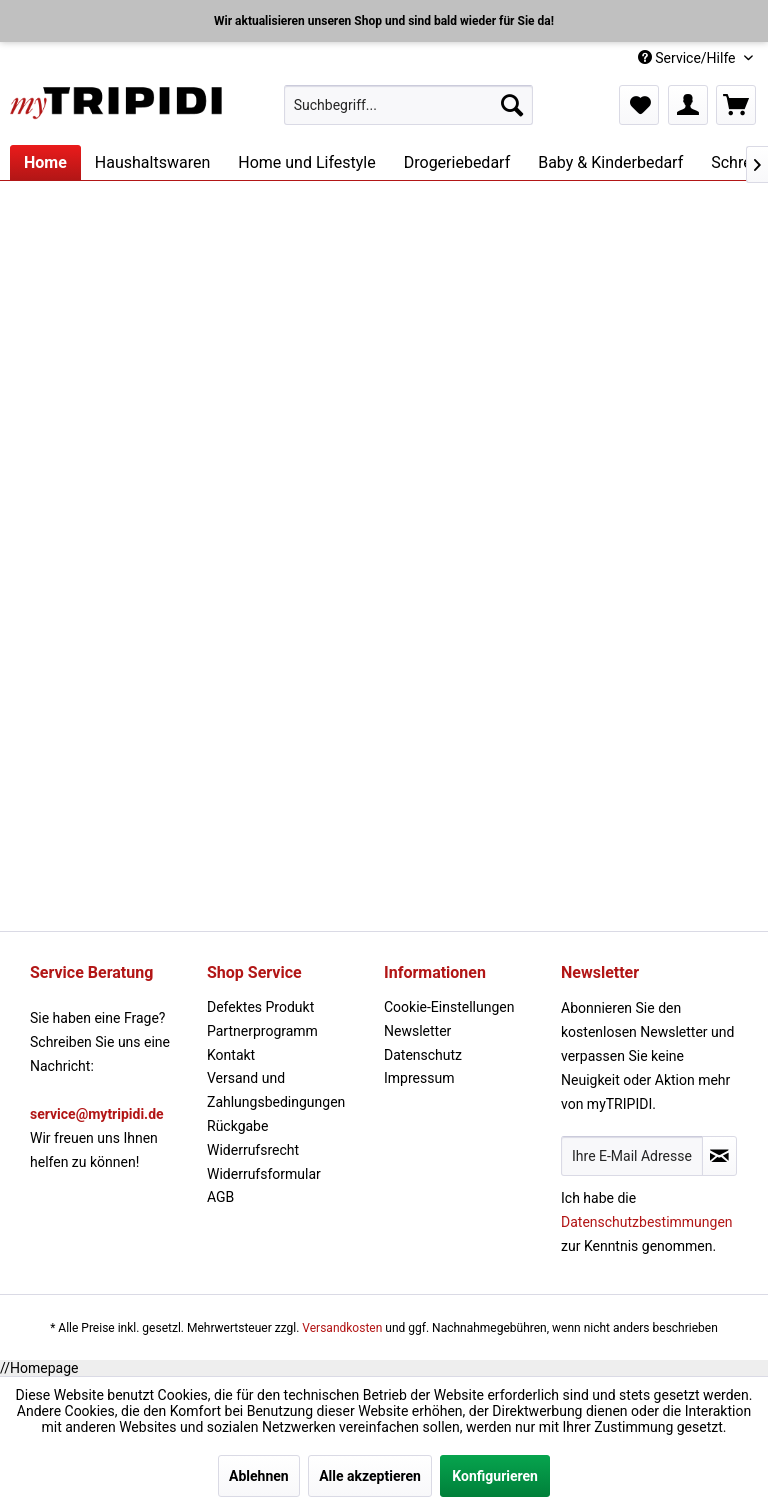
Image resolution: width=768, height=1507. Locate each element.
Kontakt (231, 1055)
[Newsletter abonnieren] (719, 1156)
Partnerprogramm (262, 1031)
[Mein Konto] (688, 105)
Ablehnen (259, 1476)
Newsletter (417, 1031)
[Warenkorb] (736, 105)
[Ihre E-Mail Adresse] (632, 1156)
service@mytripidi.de (97, 1114)
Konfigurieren (495, 1476)
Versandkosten (342, 1328)
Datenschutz (423, 1055)
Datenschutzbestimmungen (647, 1222)
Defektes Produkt (260, 1007)
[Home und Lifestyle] (306, 162)
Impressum (419, 1078)
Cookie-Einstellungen (449, 1007)
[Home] (45, 162)
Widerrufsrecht (253, 1150)
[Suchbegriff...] (409, 105)
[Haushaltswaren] (152, 162)
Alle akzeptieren (370, 1476)
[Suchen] (512, 105)
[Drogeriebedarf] (457, 162)
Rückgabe (237, 1126)
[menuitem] (409, 105)
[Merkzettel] (639, 105)
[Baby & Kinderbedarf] (610, 162)
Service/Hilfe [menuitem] (688, 58)
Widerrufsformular (264, 1174)
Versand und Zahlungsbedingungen (276, 1090)
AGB (220, 1197)
